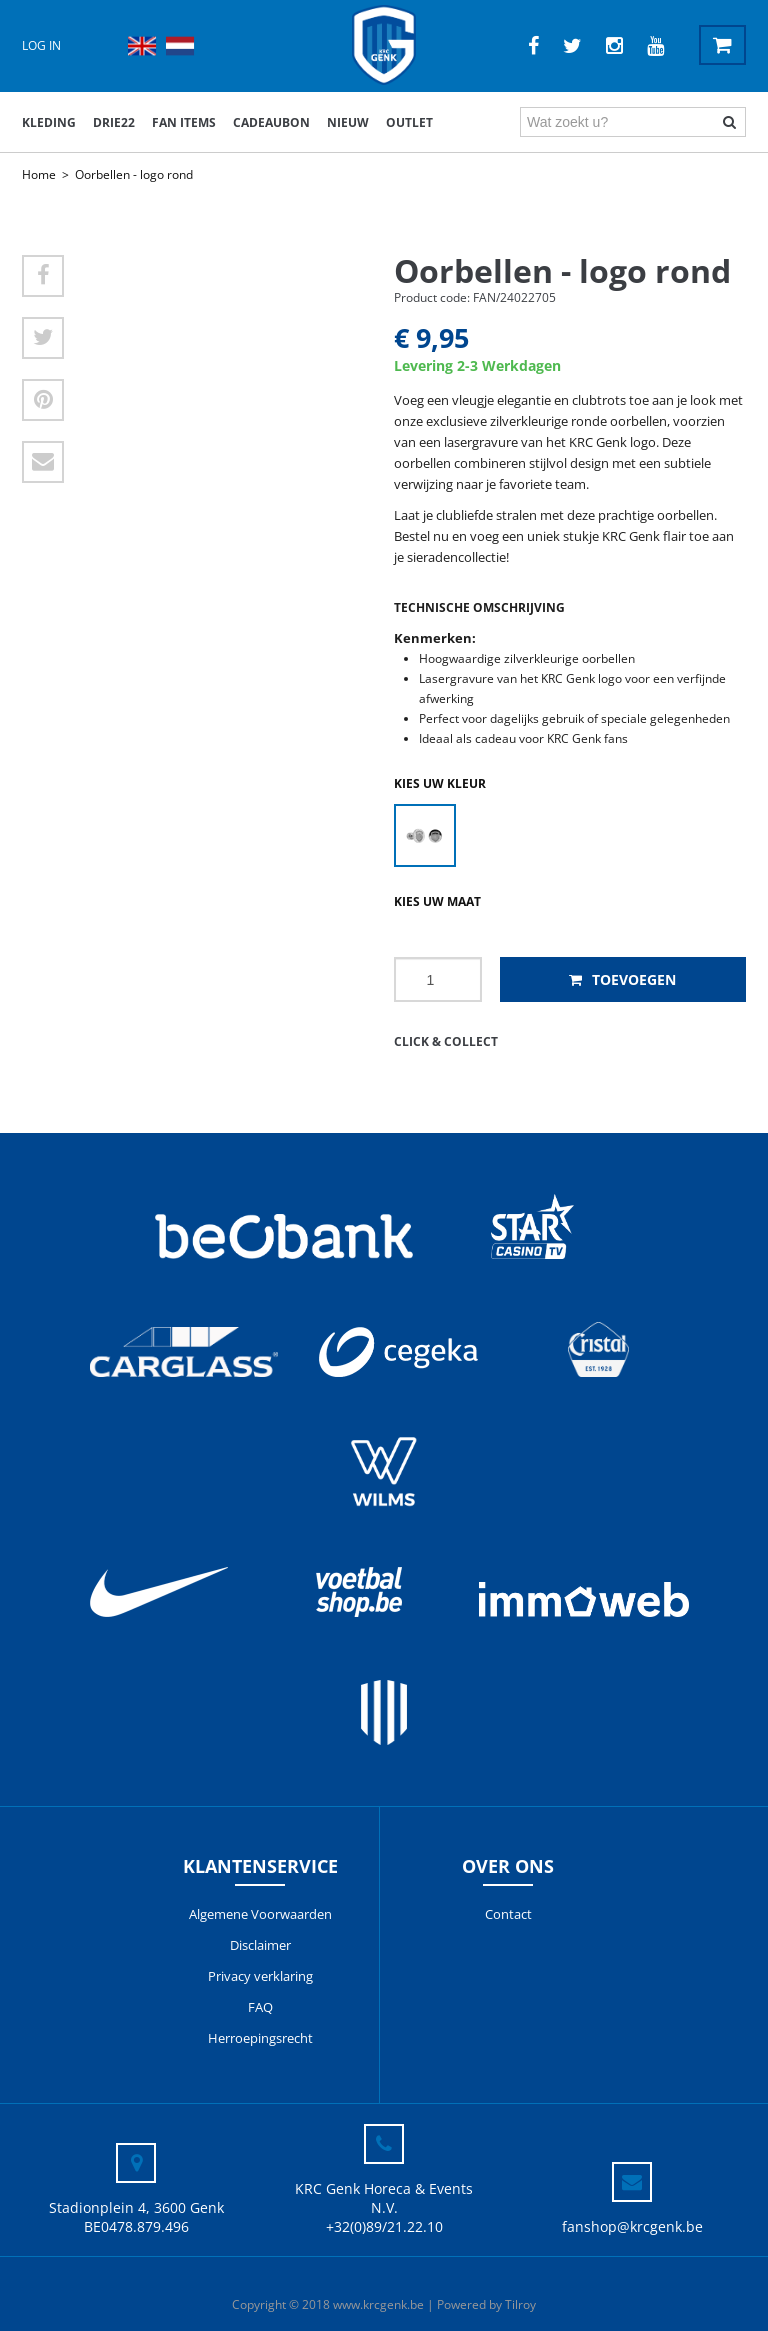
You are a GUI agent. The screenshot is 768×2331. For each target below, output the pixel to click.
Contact (508, 1914)
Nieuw (348, 122)
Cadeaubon (271, 122)
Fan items (184, 122)
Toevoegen (622, 979)
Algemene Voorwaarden (260, 1914)
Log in (41, 45)
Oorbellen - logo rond (134, 174)
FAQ (260, 2007)
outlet (409, 122)
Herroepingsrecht (260, 2038)
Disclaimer (260, 1945)
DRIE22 (114, 122)
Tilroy (520, 2304)
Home (39, 174)
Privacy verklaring (260, 1976)
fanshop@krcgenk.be (632, 2226)
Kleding (49, 122)
